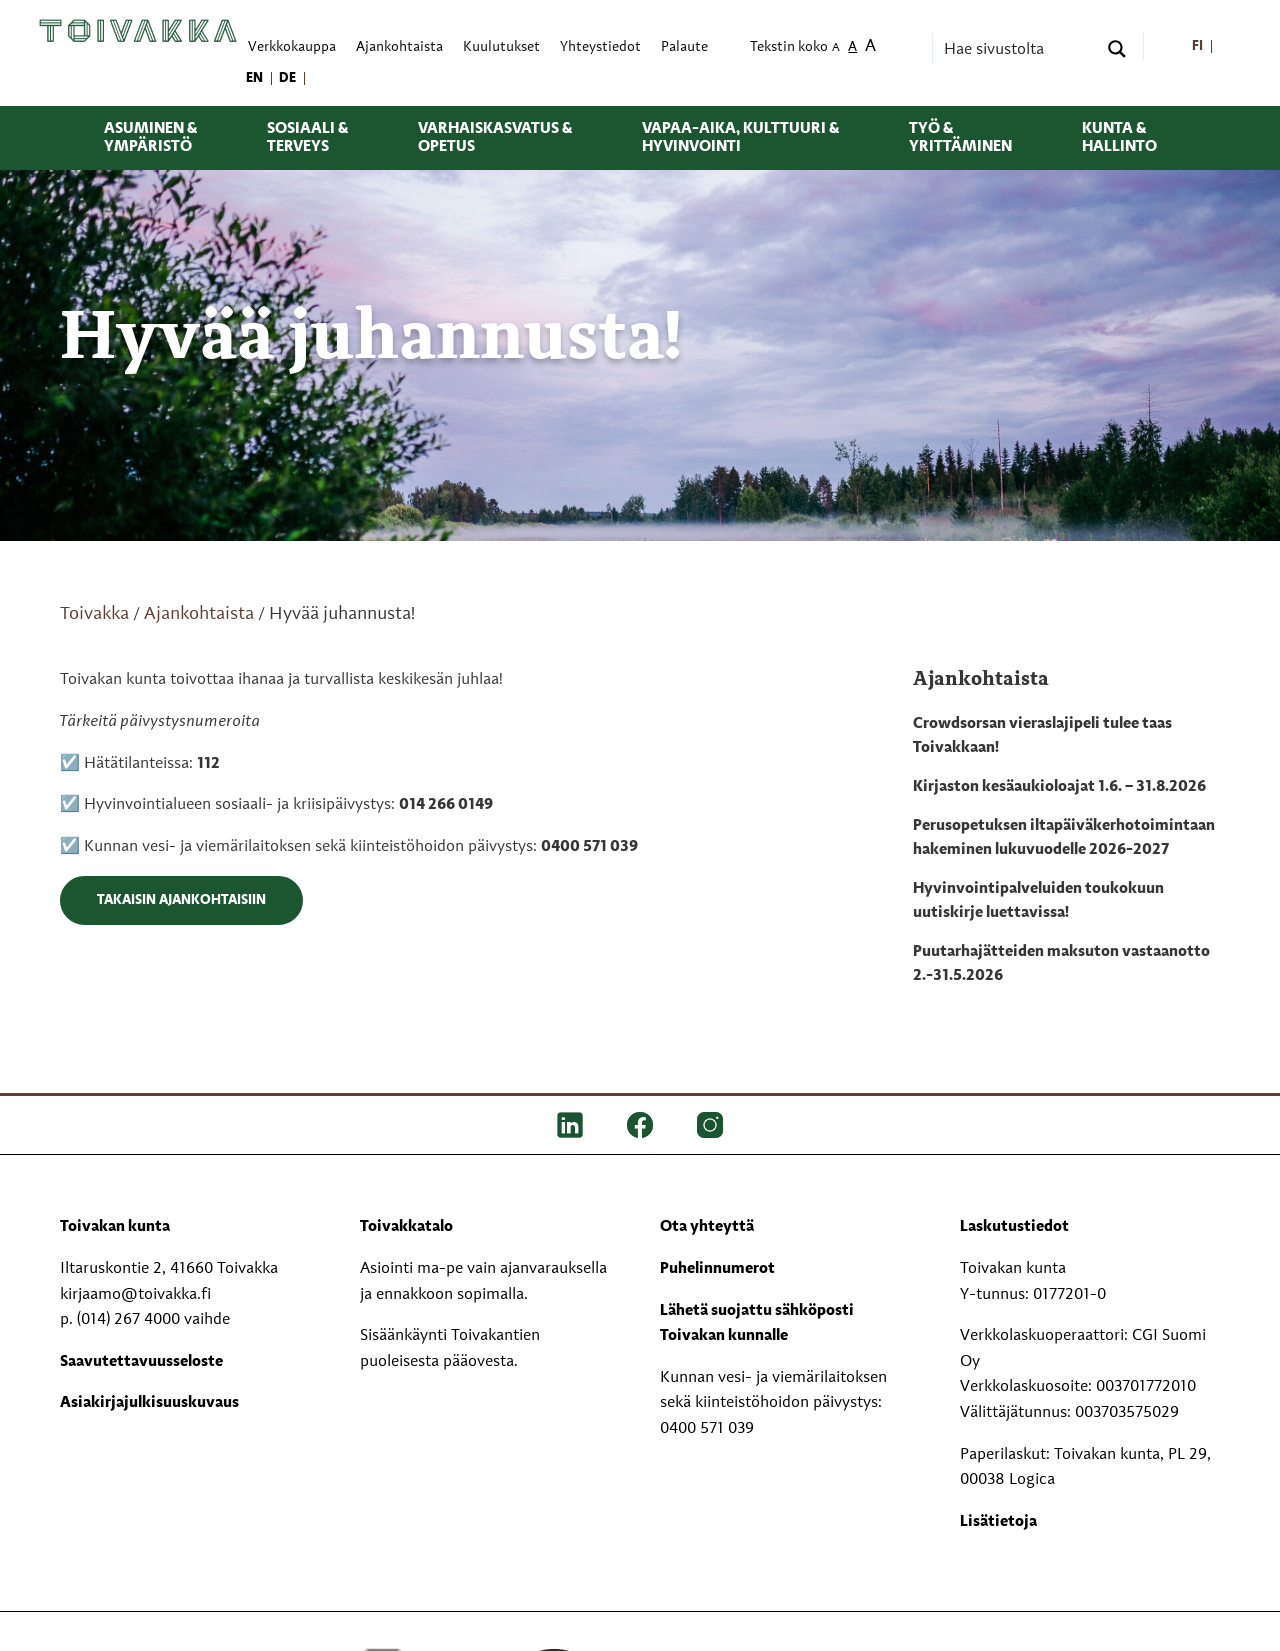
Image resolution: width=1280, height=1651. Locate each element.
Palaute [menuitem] (684, 47)
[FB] (640, 1125)
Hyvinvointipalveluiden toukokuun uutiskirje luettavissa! (1038, 901)
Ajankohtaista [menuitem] (399, 47)
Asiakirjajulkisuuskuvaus (149, 1403)
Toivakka (94, 614)
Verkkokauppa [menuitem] (292, 47)
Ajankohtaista (199, 614)
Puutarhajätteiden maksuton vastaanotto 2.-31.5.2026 (1061, 964)
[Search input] (1018, 49)
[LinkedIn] (570, 1125)
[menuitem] (1197, 47)
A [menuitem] (836, 48)
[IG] (710, 1125)
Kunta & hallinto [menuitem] (1119, 138)
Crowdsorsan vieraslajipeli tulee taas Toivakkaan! (1042, 736)
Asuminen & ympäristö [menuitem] (150, 138)
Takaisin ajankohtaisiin (181, 900)
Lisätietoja (998, 1522)
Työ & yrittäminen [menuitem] (960, 138)
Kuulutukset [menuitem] (501, 47)
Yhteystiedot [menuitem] (600, 47)
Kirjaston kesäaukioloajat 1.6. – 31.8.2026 (1059, 787)
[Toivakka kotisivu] (138, 31)
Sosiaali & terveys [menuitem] (307, 138)
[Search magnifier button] (1117, 49)
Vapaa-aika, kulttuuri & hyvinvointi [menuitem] (740, 138)
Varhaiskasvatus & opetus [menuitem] (495, 138)
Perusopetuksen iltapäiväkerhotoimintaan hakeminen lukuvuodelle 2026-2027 (1064, 838)
